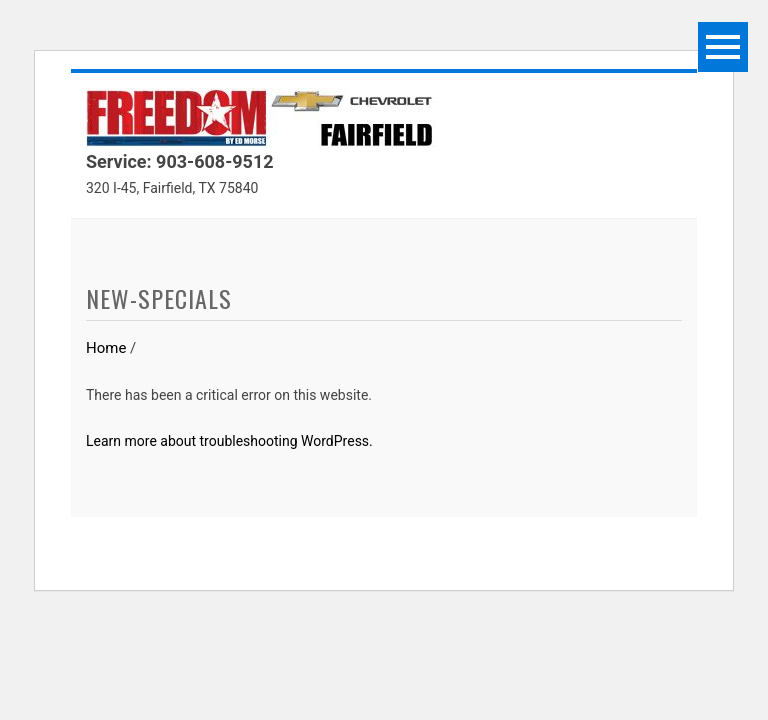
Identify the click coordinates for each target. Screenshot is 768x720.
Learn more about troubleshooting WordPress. (229, 441)
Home (106, 348)
